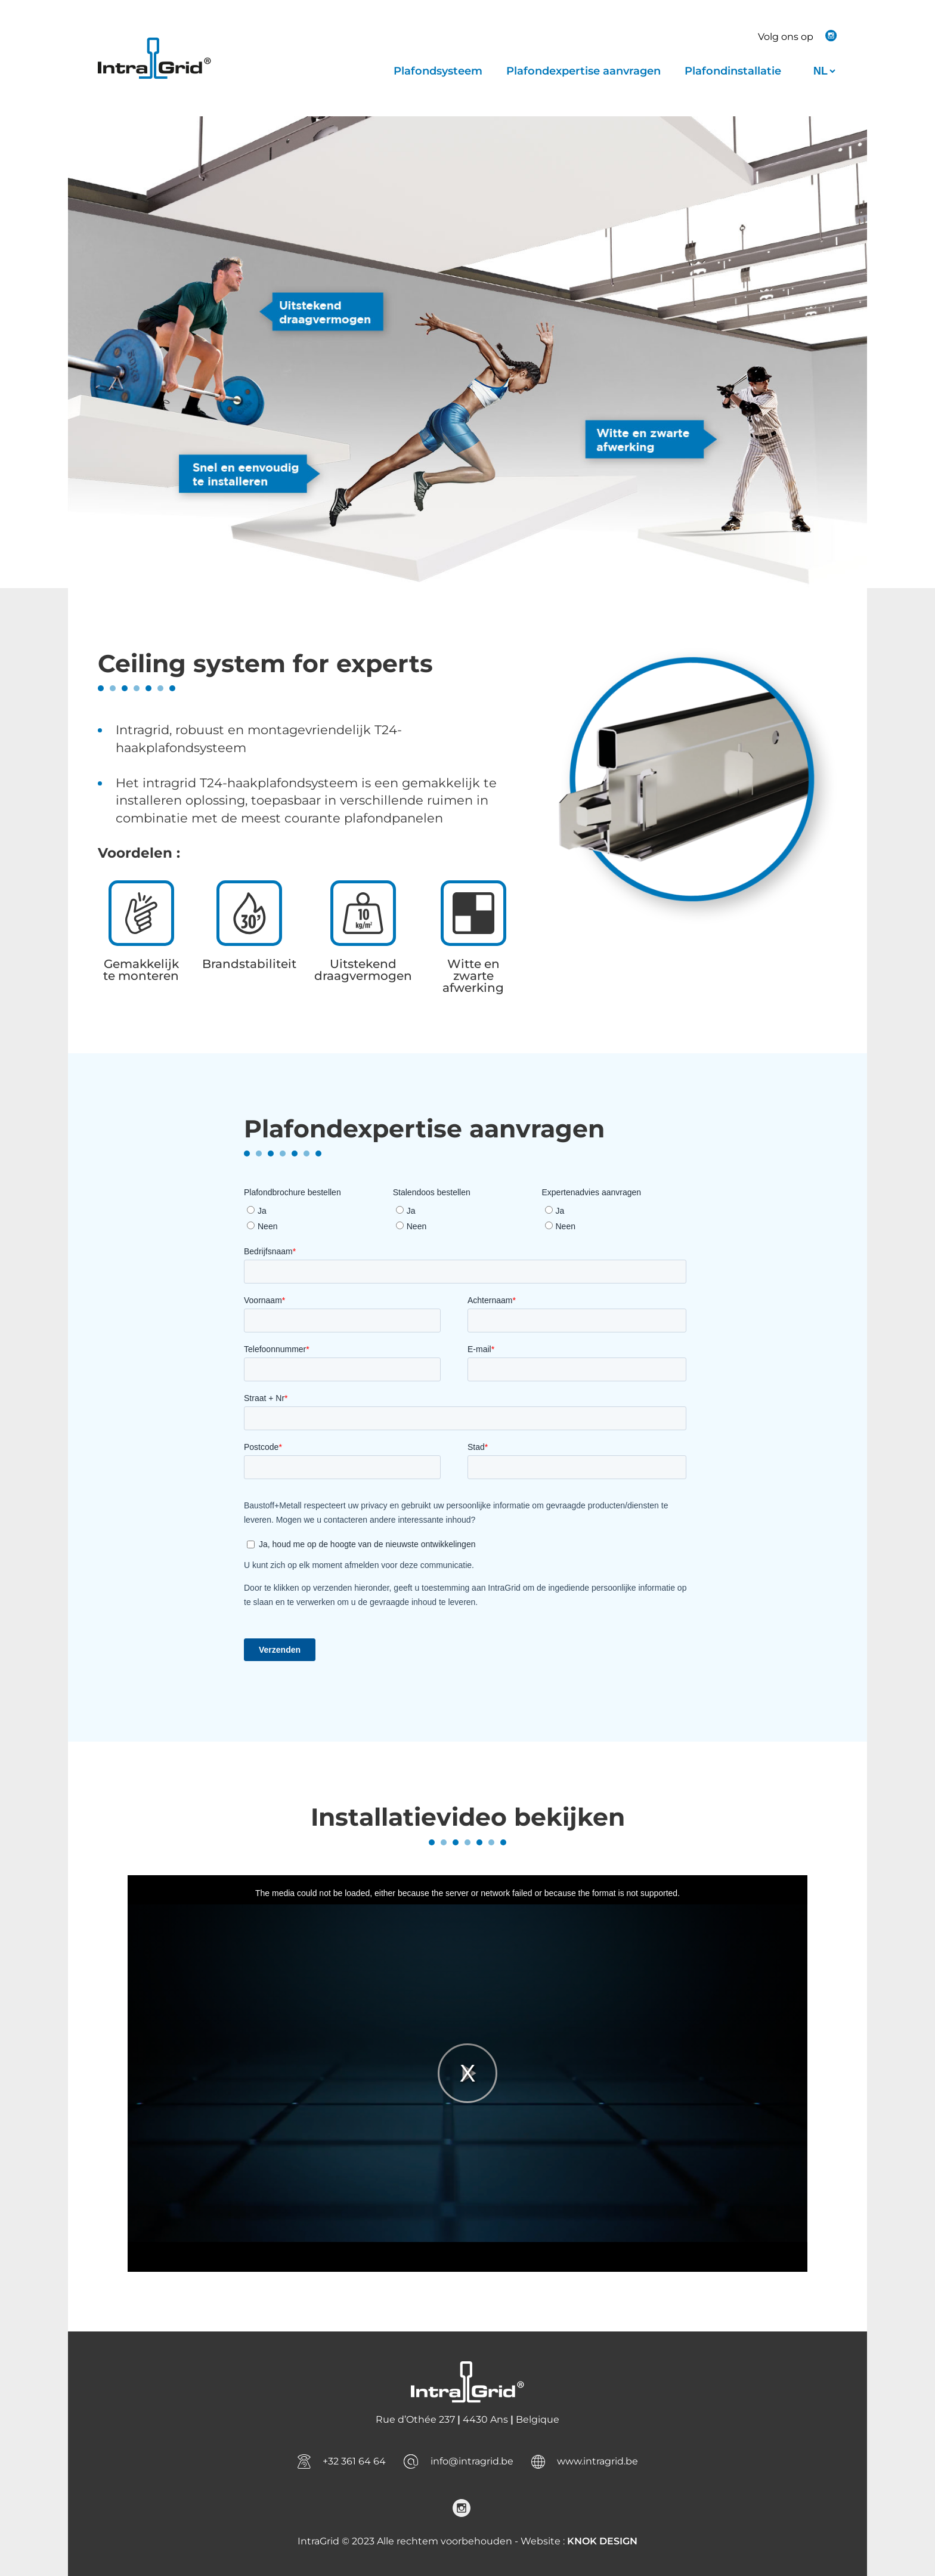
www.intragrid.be (597, 2461)
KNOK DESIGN (602, 2541)
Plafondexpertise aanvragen (583, 71)
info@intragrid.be (472, 2461)
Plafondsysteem (438, 71)
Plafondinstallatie (733, 71)
